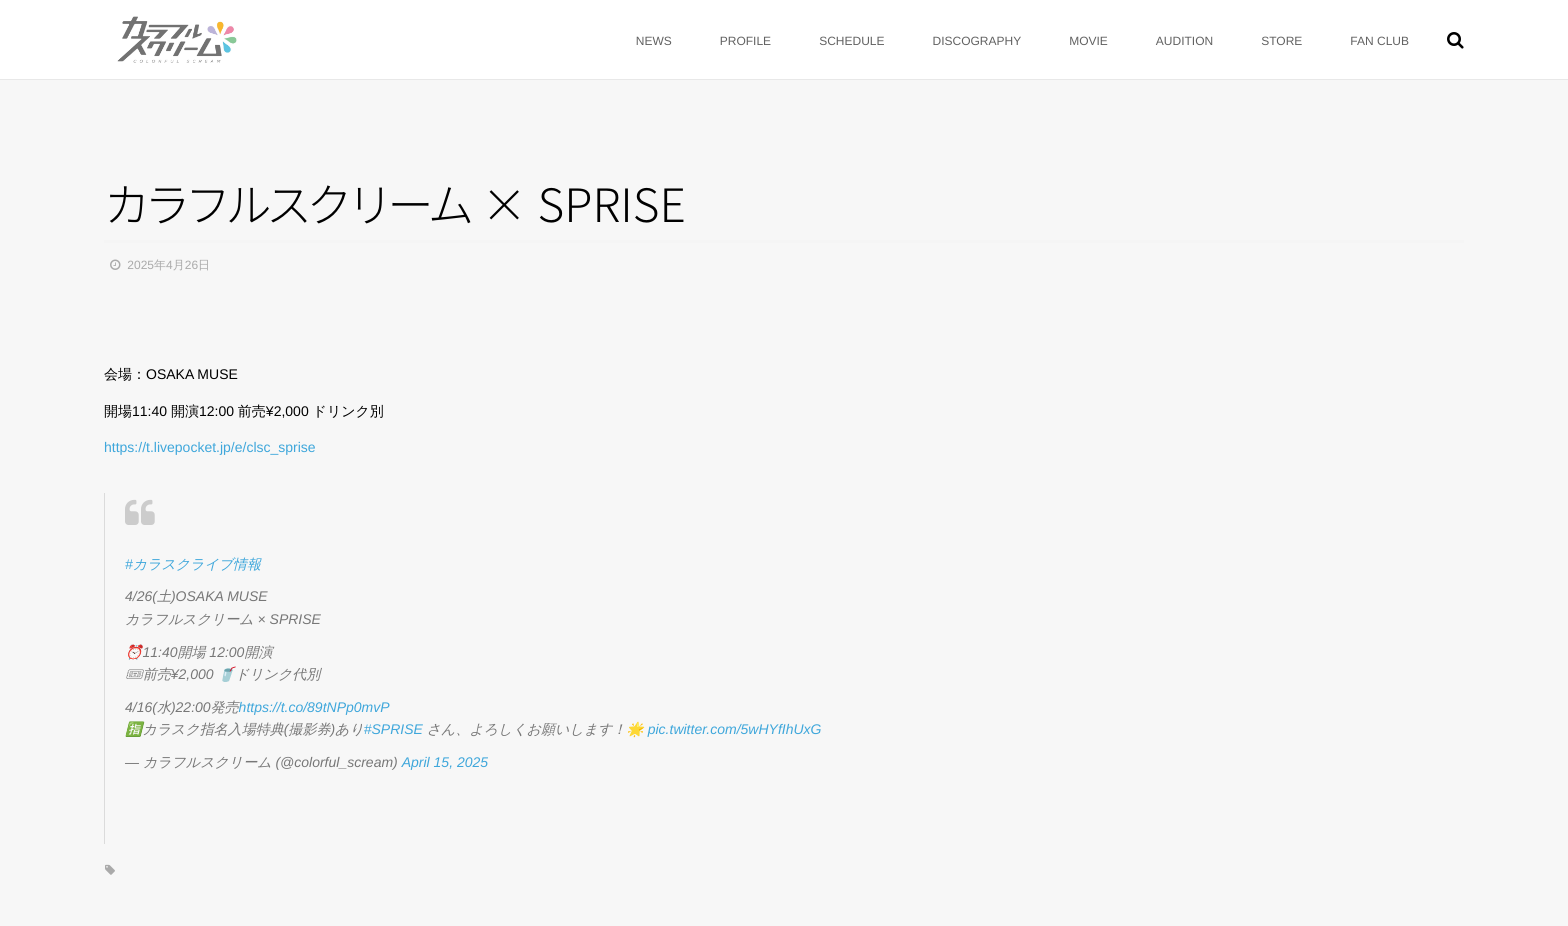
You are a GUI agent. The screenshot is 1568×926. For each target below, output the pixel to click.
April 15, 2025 (445, 762)
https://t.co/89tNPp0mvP (314, 707)
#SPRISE (393, 729)
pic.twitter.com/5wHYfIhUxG (735, 729)
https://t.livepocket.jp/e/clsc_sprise (210, 447)
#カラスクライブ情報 (193, 564)
